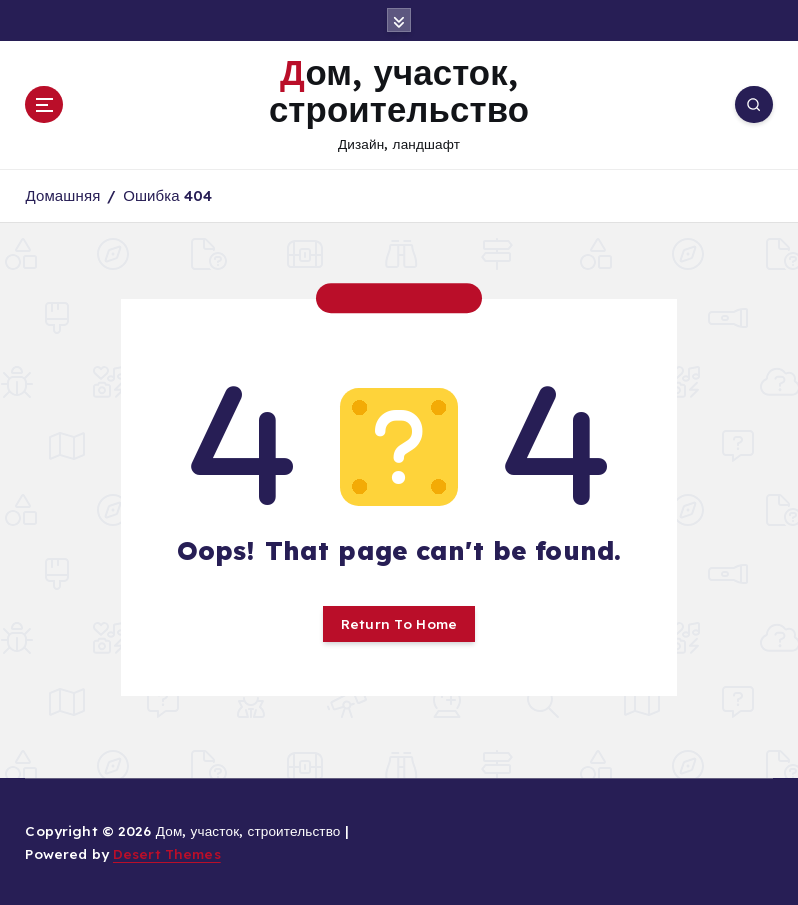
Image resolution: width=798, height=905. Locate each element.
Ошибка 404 (167, 195)
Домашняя (62, 195)
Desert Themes (167, 853)
